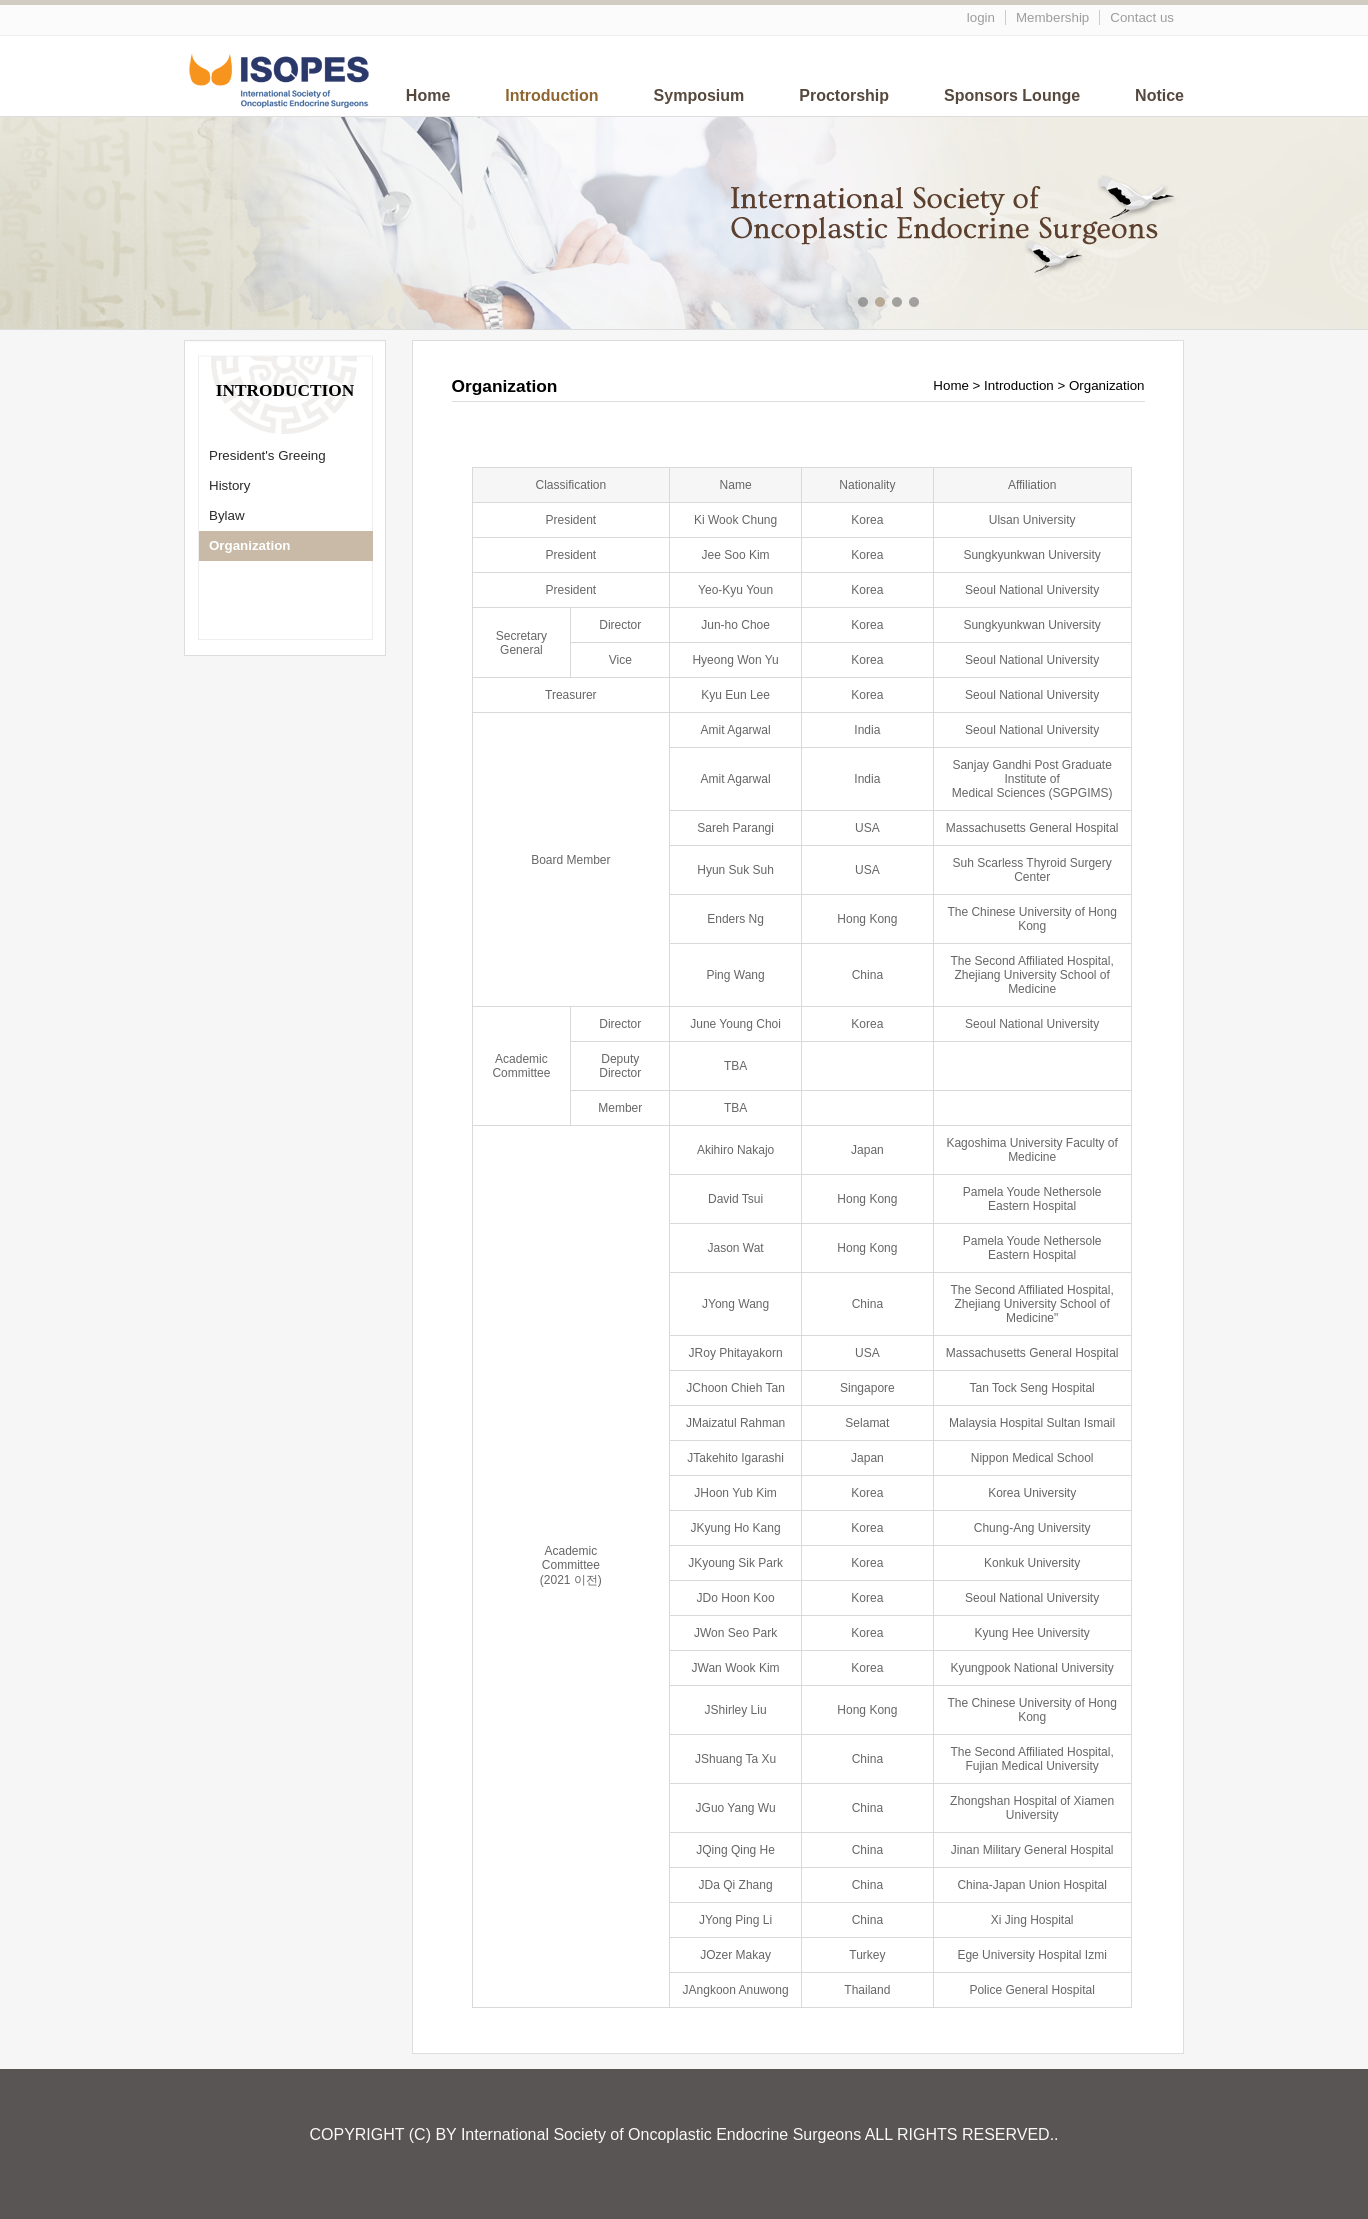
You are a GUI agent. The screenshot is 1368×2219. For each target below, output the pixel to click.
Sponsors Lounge (1012, 95)
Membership (1052, 17)
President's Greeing (267, 455)
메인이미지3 (899, 304)
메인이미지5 (933, 304)
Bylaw (227, 515)
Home (428, 95)
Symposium (699, 95)
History (229, 485)
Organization (249, 545)
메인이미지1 (865, 304)
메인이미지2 (882, 304)
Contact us (1142, 17)
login (981, 17)
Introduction (551, 95)
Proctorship (844, 95)
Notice (1159, 95)
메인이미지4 (916, 304)
